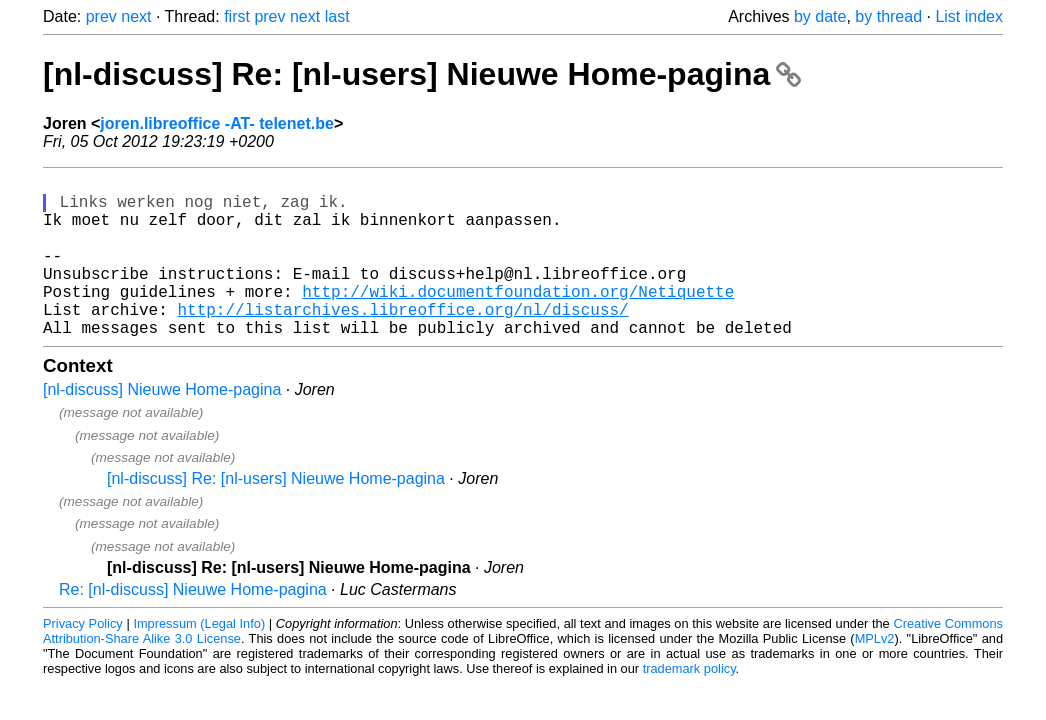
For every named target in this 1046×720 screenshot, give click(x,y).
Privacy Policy (83, 659)
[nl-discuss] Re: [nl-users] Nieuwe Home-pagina (422, 74)
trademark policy (689, 704)
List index (969, 16)
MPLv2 (875, 674)
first (237, 16)
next (136, 16)
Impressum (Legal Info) (199, 659)
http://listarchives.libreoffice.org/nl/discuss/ (402, 341)
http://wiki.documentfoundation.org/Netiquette (518, 319)
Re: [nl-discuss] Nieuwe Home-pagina (193, 625)
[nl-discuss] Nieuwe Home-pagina (162, 425)
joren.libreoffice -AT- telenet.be (217, 123)
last (337, 16)
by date (820, 16)
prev (101, 16)
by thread (888, 16)
